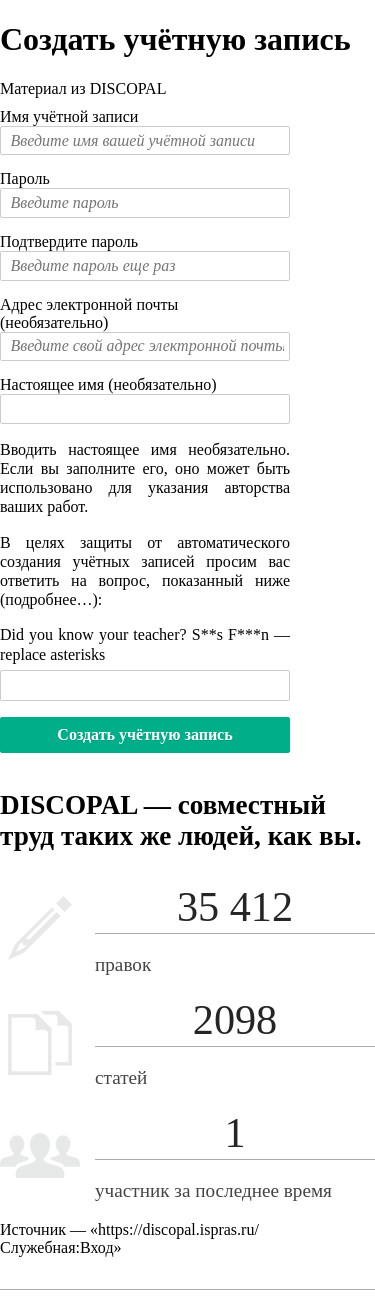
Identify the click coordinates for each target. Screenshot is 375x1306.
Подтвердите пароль (69, 241)
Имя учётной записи (69, 116)
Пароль (25, 178)
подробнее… (48, 599)
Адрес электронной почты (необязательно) (89, 313)
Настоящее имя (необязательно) (108, 384)
